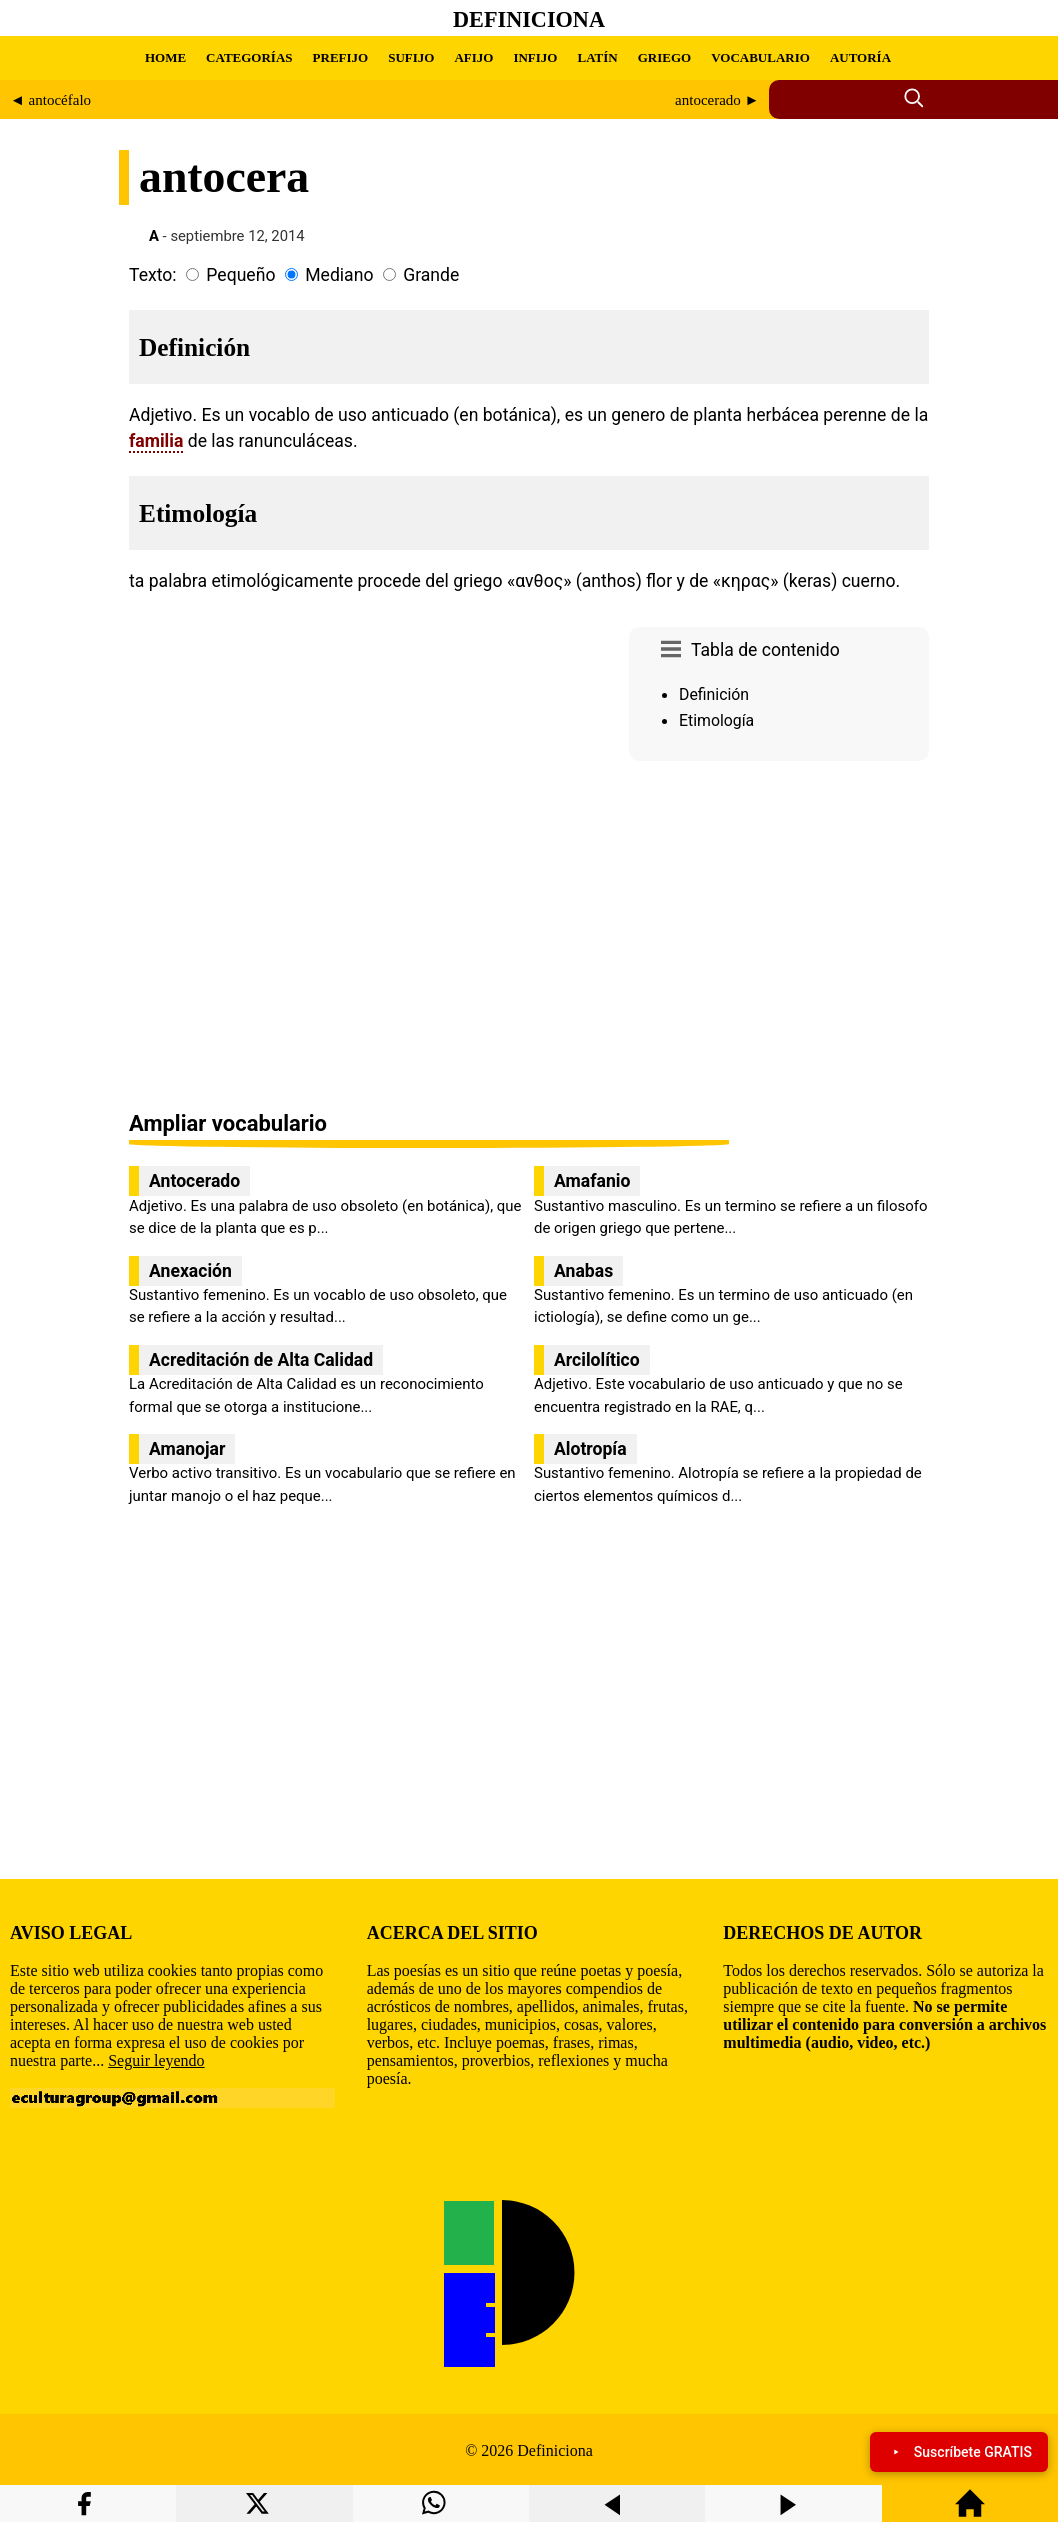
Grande (431, 275)
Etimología (716, 720)
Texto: (153, 275)
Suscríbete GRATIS (959, 2452)
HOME (165, 57)
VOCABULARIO (760, 57)
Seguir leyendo (156, 2060)
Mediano (339, 275)
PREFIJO (341, 57)
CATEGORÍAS (249, 57)
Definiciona (529, 19)
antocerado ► (717, 100)
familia (156, 441)
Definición (714, 694)
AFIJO (473, 57)
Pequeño (240, 275)
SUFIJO (411, 57)
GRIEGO (664, 57)
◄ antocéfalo (50, 100)
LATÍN (597, 57)
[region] (779, 938)
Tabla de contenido (765, 650)
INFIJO (535, 57)
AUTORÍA (860, 57)
